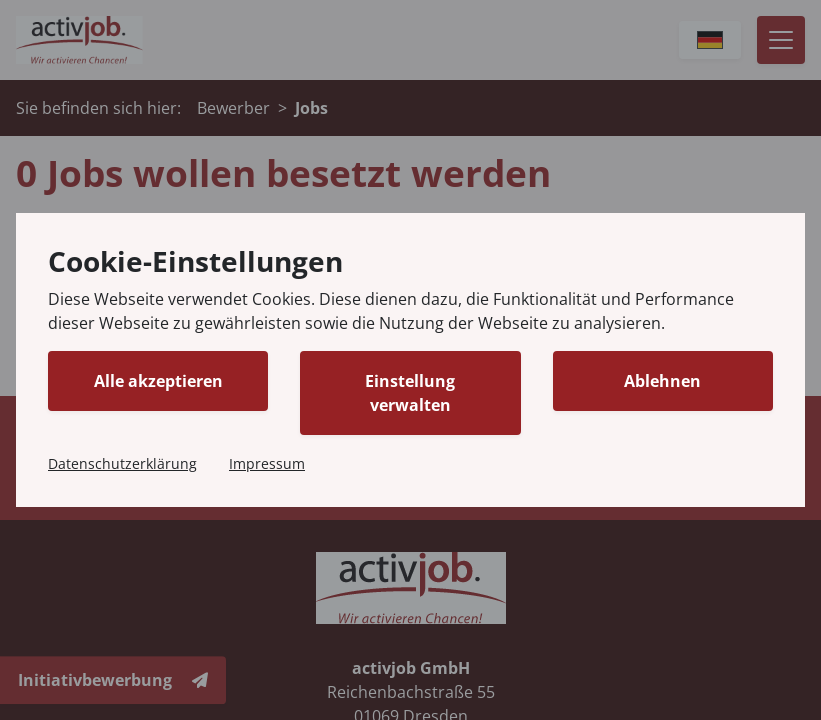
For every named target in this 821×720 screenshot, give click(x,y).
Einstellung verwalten (410, 393)
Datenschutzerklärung (122, 463)
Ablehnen (662, 381)
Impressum (267, 463)
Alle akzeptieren (158, 381)
